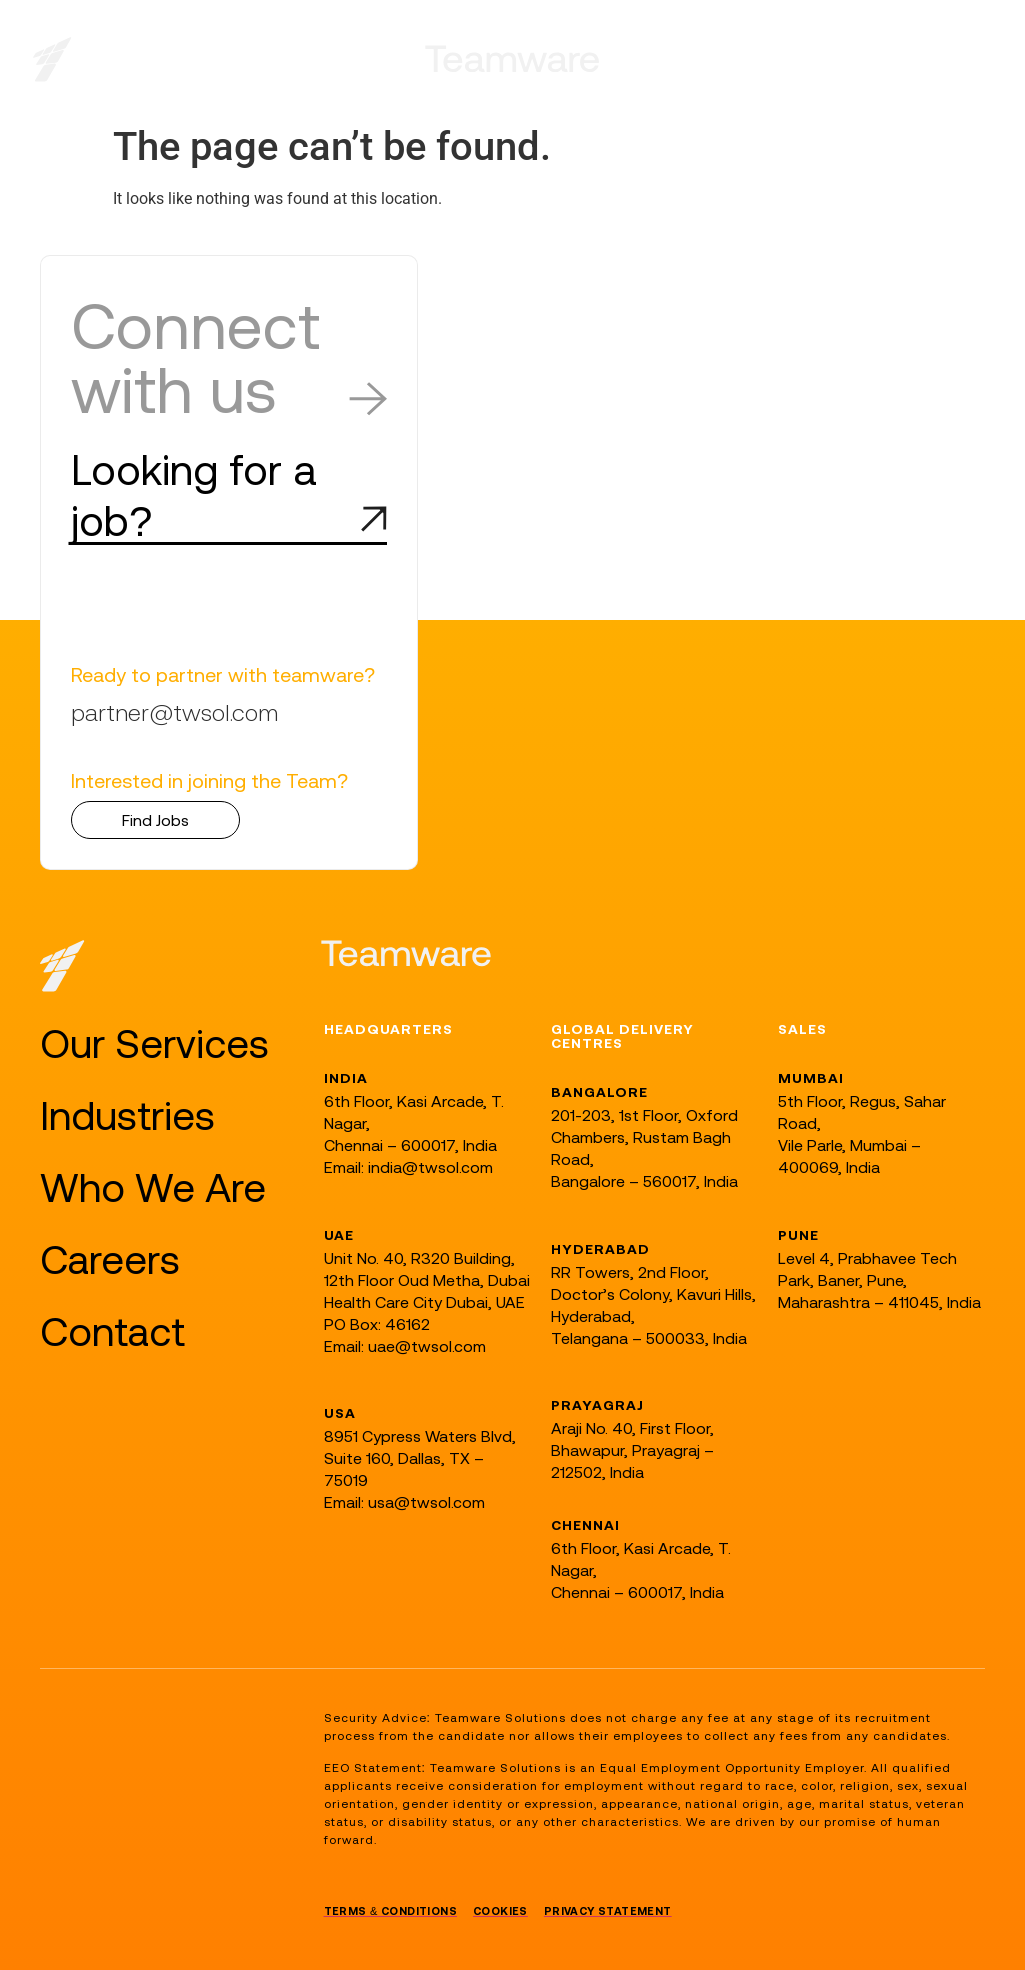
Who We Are (153, 1187)
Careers (110, 1259)
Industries (127, 1115)
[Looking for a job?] (374, 519)
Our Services (154, 1043)
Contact (112, 1331)
